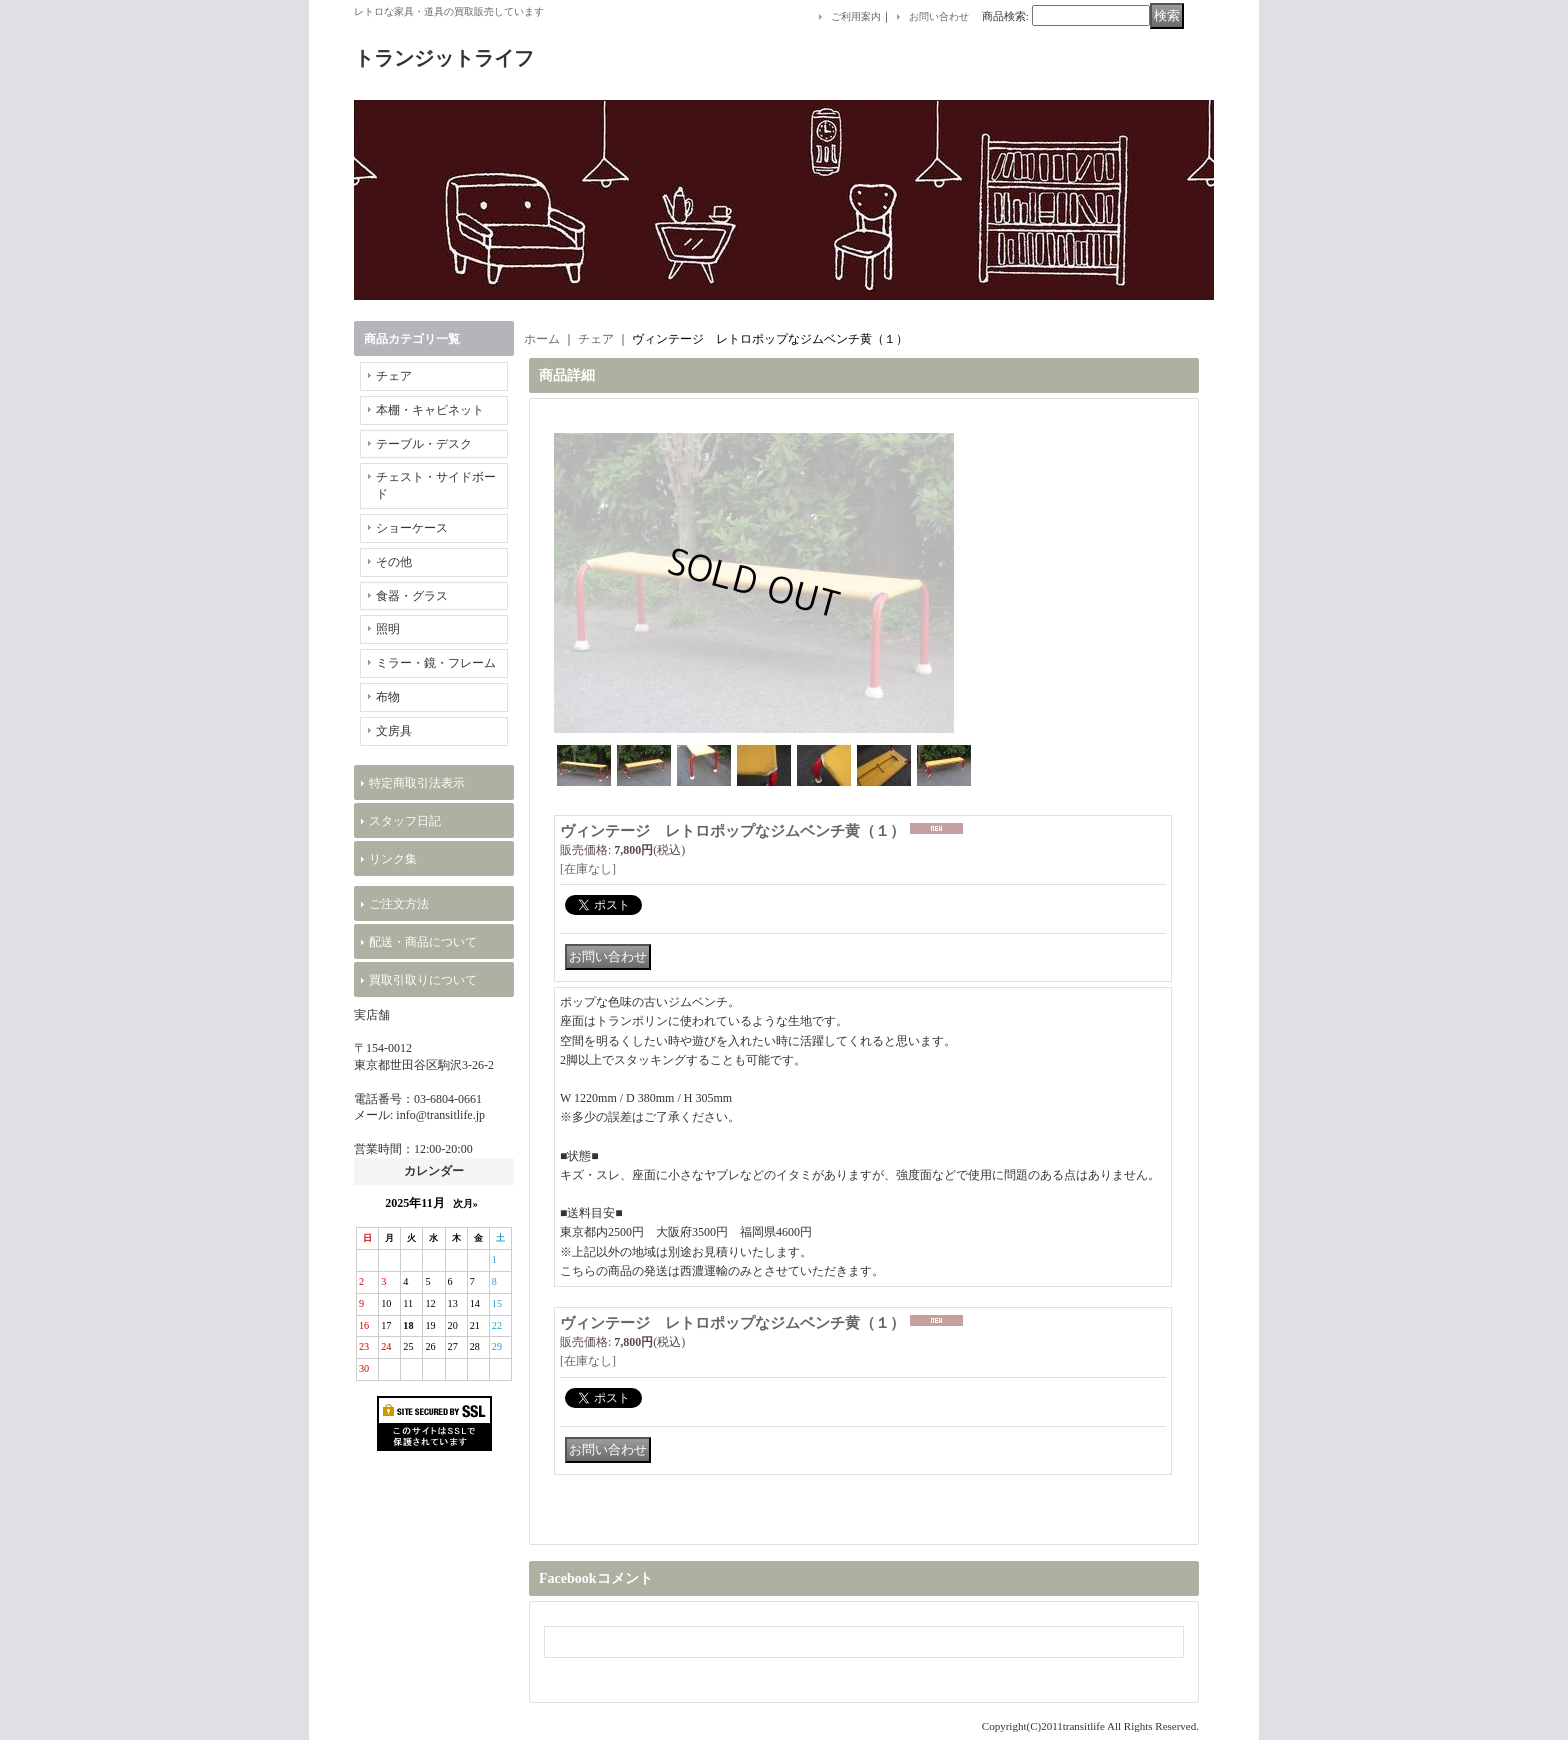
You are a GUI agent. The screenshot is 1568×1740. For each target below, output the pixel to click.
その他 (394, 562)
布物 (388, 697)
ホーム (542, 339)
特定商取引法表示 (417, 783)
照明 (388, 629)
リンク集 (393, 859)
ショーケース (412, 528)
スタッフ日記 (405, 821)
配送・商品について (423, 942)
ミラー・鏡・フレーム (436, 663)
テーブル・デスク (424, 444)
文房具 (394, 731)
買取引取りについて (423, 980)
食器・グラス (412, 596)
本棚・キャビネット (430, 410)
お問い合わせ (939, 16)
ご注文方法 (399, 904)
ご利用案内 (856, 16)
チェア (394, 376)
